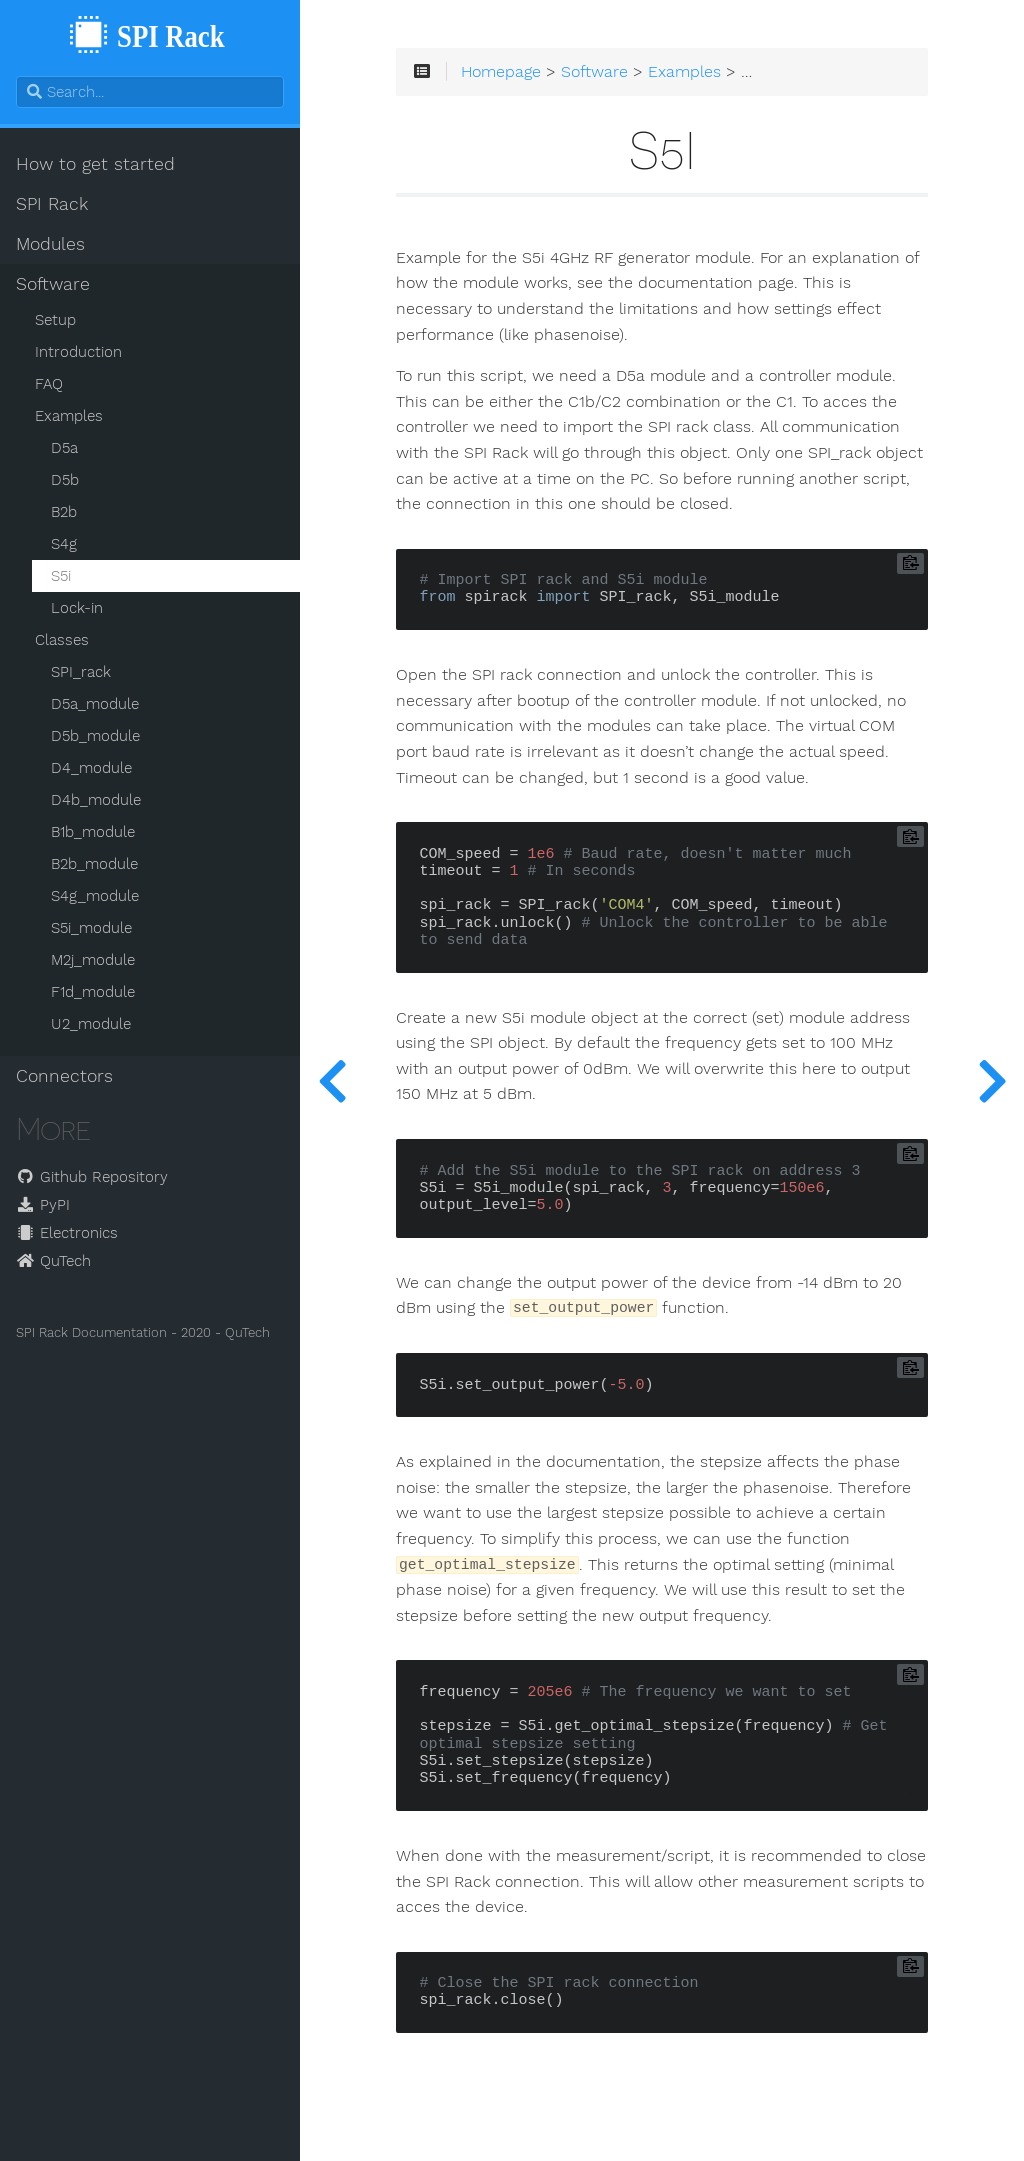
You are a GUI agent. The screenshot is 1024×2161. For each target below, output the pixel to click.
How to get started (95, 164)
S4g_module (95, 896)
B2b (64, 512)
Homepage (501, 72)
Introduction (78, 352)
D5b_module (95, 736)
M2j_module (93, 960)
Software (53, 284)
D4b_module (96, 800)
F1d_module (93, 992)
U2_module (91, 1024)
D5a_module (95, 704)
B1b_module (93, 832)
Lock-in (77, 608)
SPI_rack (81, 672)
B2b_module (94, 864)
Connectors (64, 1076)
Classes (62, 640)
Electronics (67, 1233)
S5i (61, 576)
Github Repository (92, 1177)
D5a (64, 448)
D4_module (91, 768)
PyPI (43, 1205)
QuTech (53, 1261)
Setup (55, 320)
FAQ (49, 384)
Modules (50, 244)
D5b (65, 480)
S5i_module (91, 928)
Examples (69, 416)
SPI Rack (52, 204)
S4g (64, 544)
